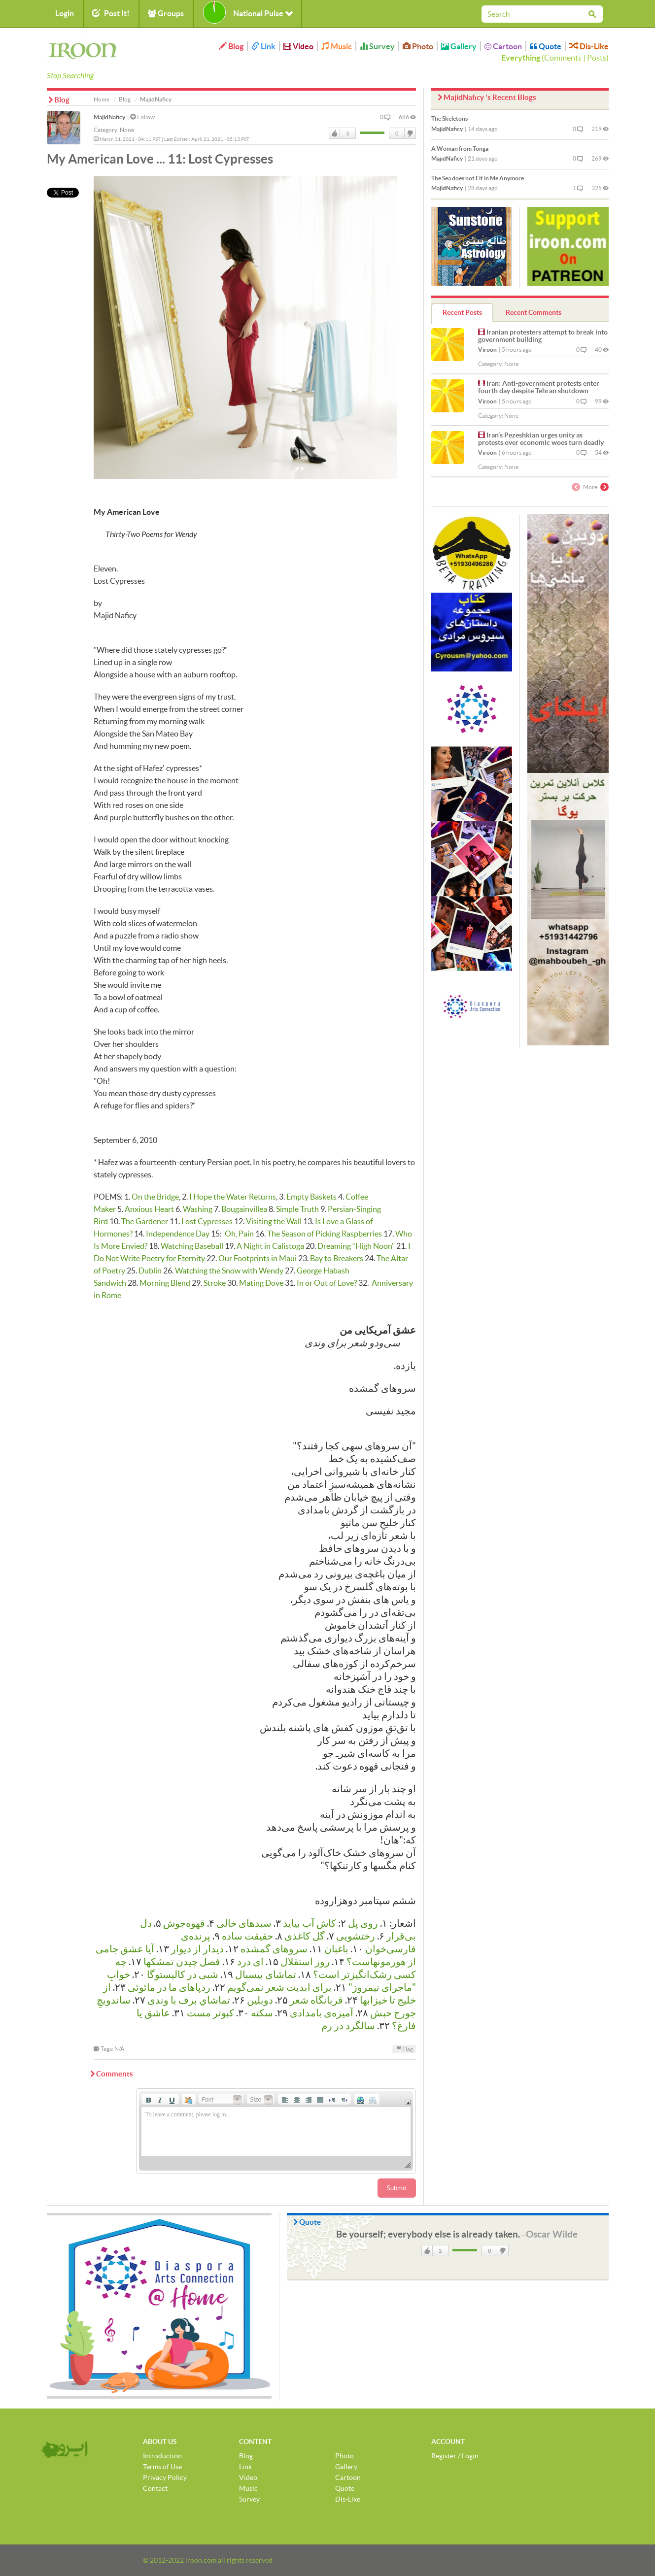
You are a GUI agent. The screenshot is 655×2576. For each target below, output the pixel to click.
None (127, 130)
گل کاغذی (304, 1936)
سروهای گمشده (274, 1948)
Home (101, 99)
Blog (231, 46)
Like (334, 133)
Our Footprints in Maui (257, 1258)
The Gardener (144, 1221)
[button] (148, 2099)
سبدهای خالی (244, 1923)
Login (64, 13)
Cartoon (503, 46)
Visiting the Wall (274, 1221)
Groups (166, 13)
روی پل (363, 1923)
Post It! (111, 13)
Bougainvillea (244, 1208)
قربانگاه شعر (316, 2000)
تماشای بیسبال (265, 1974)
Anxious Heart (149, 1208)
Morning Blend (164, 1282)
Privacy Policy (165, 2477)
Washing (197, 1208)
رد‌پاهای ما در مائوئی (169, 1987)
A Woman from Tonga (459, 148)
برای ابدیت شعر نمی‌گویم (278, 1987)
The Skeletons (449, 118)
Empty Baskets (311, 1196)
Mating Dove (261, 1282)
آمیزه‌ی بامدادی (321, 2012)
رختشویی (355, 1936)
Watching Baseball (192, 1245)
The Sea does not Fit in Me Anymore (477, 178)
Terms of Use (162, 2467)
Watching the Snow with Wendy (229, 1270)
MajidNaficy (109, 117)
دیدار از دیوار (197, 1948)
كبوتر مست (210, 2012)
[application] (276, 2131)
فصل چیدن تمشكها (181, 1961)
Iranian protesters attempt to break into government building (543, 335)
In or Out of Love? (327, 1282)
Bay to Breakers (336, 1258)
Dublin (150, 1270)
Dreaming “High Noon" (356, 1245)
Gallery (459, 46)
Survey (377, 46)
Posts (596, 57)
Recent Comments (533, 312)
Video (298, 46)
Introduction (162, 2456)
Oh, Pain (239, 1233)
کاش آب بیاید (309, 1923)
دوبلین (260, 2000)
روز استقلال (305, 1961)
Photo (418, 46)
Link (263, 46)
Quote (545, 46)
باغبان (336, 1948)
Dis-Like (589, 46)
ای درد (250, 1961)
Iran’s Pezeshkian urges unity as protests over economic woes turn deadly (541, 438)
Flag (404, 2048)
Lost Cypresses (207, 1221)
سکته (262, 2012)
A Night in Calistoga (270, 1245)
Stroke (215, 1282)
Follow (142, 117)
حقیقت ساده (247, 1936)
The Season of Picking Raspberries (324, 1233)
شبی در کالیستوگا (182, 1974)
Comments (563, 57)
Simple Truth (297, 1208)
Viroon (487, 349)
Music (336, 46)
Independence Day (177, 1233)
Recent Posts (462, 312)
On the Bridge (155, 1196)
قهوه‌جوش (184, 1923)
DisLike (409, 133)
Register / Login (455, 2456)
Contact (155, 2488)
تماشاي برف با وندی (188, 2000)
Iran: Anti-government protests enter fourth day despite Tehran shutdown (538, 387)
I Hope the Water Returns (232, 1196)
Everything (520, 57)
